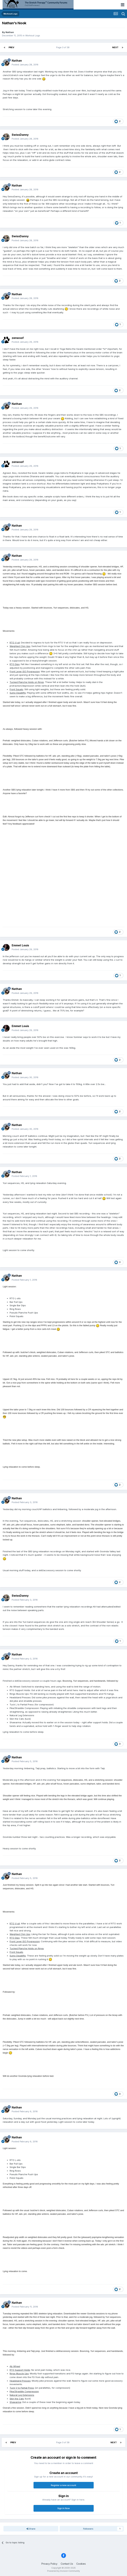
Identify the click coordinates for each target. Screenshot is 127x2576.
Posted (25, 64)
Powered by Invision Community (63, 2571)
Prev (11, 47)
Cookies (81, 2563)
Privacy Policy (49, 2563)
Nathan (9, 32)
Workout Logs (32, 35)
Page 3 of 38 (63, 47)
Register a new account (63, 2485)
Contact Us (67, 2563)
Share (30, 2528)
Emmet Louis (20, 945)
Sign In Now (63, 2508)
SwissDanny (20, 134)
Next (115, 47)
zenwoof (18, 338)
